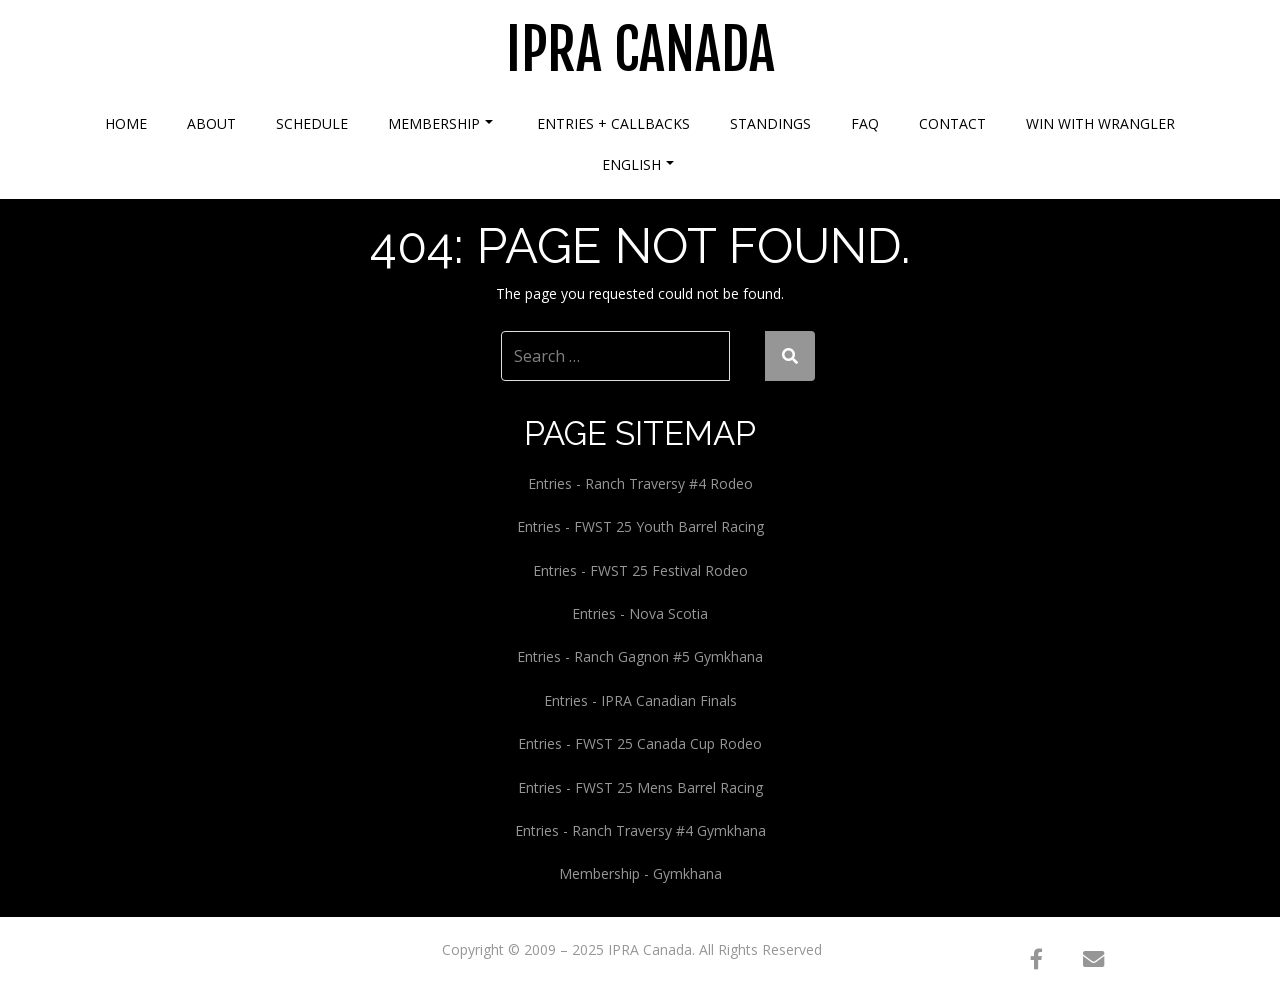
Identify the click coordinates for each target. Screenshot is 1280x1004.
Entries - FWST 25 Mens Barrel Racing (640, 787)
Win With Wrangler (1100, 123)
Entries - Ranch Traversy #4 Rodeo (640, 483)
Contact (952, 123)
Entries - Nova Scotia (640, 613)
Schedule (312, 123)
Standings (770, 123)
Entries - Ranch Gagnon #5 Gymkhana (640, 656)
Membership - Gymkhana (640, 873)
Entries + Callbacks (613, 123)
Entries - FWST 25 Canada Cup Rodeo (640, 743)
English (638, 164)
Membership (440, 123)
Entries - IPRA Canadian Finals (640, 700)
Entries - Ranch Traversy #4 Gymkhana (640, 830)
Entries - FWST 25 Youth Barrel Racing (640, 526)
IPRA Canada (640, 50)
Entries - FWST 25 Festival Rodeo (640, 570)
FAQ (865, 123)
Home (126, 123)
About (211, 123)
